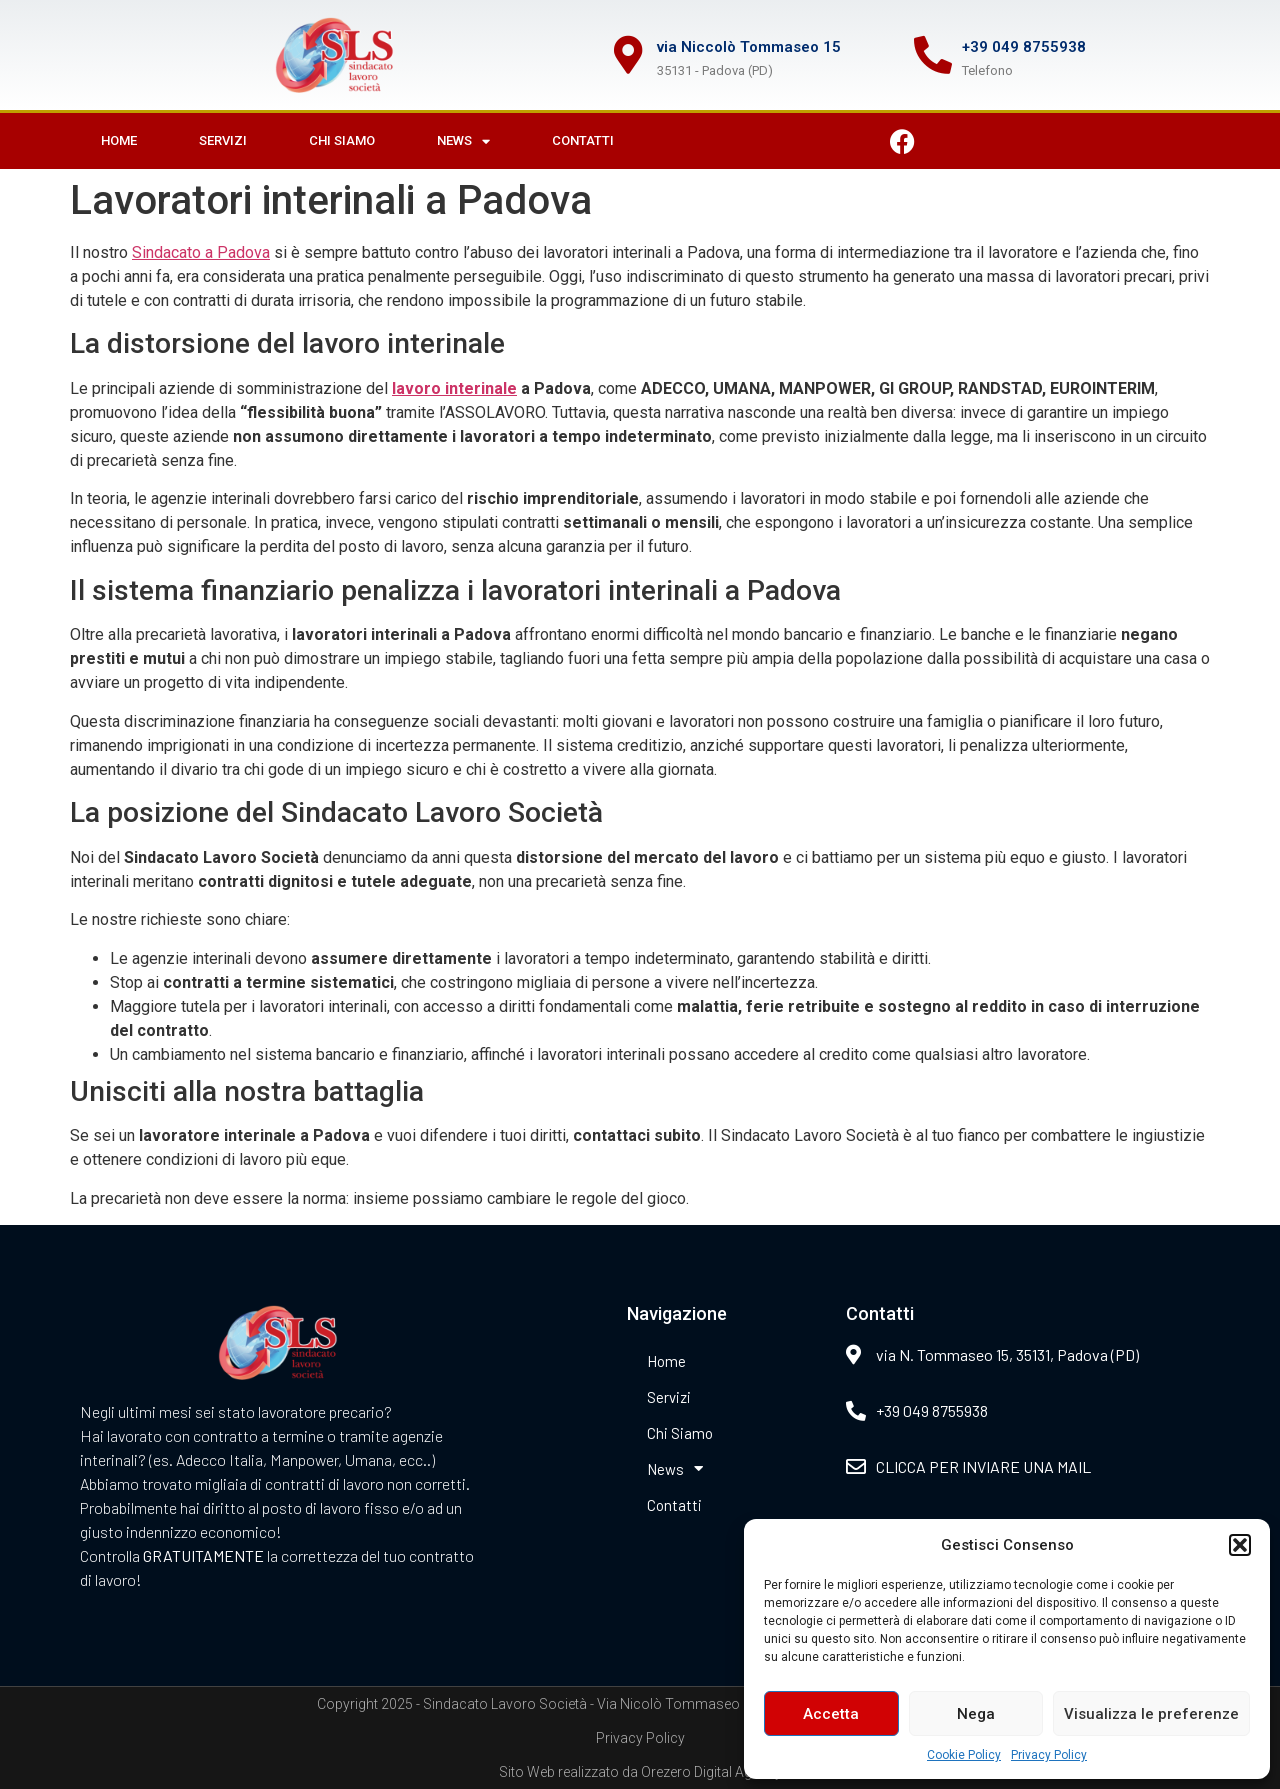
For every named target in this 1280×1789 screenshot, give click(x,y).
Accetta (831, 1714)
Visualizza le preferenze (1151, 1714)
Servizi (223, 140)
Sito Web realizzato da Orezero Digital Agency (640, 1772)
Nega (976, 1714)
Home (119, 140)
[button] (1240, 1545)
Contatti (583, 140)
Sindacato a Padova (201, 252)
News (463, 141)
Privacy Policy (1049, 1755)
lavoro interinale (454, 388)
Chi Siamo (342, 140)
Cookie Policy (964, 1755)
